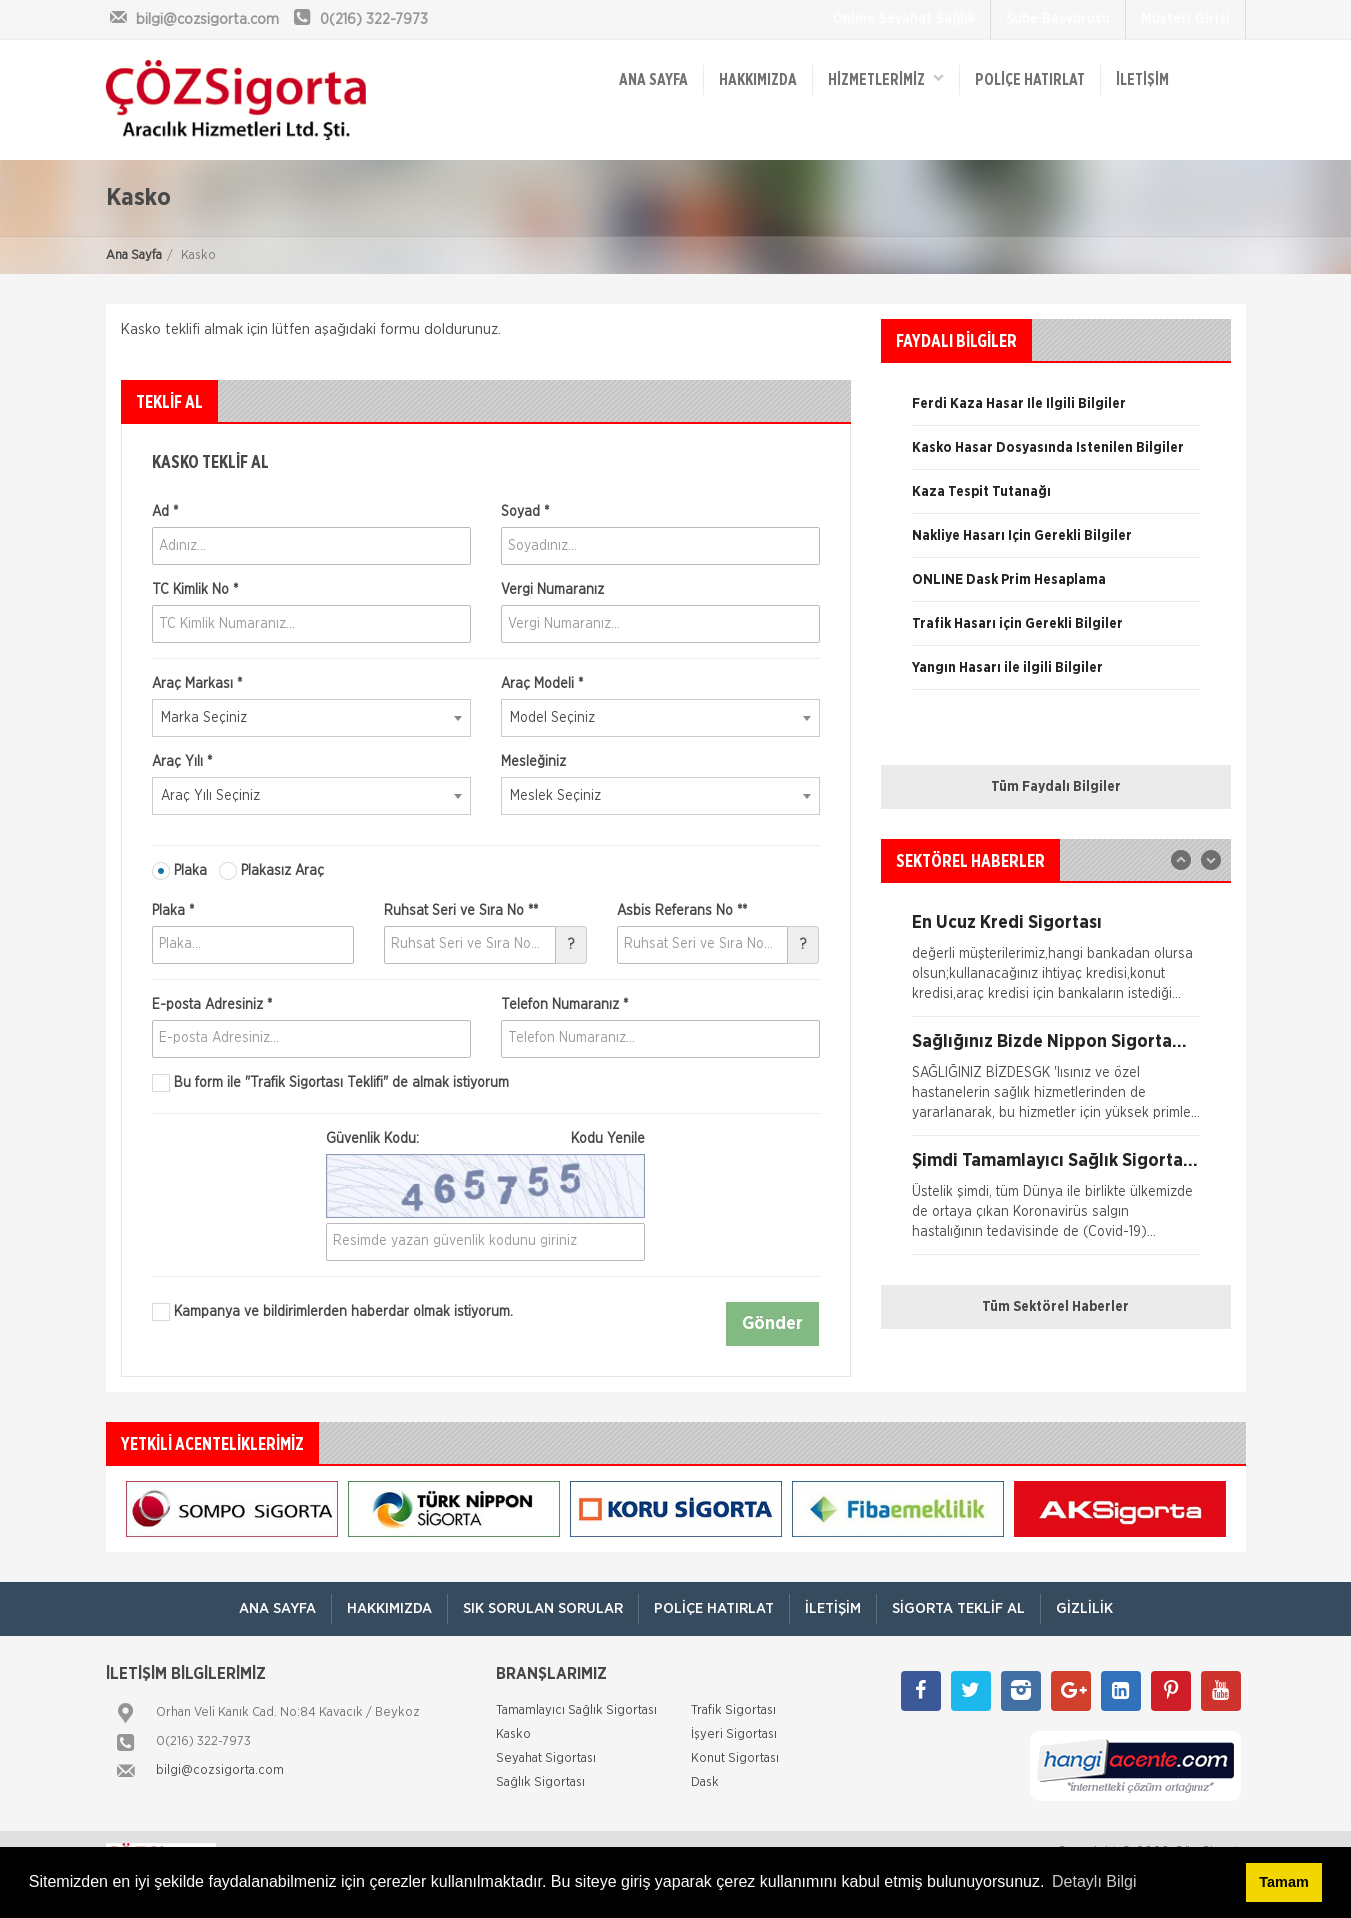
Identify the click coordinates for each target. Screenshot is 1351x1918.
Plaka (179, 871)
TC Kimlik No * (195, 590)
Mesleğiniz (533, 762)
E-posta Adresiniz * (212, 1005)
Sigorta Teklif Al (958, 1607)
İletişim (1142, 80)
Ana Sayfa (134, 255)
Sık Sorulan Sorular (543, 1607)
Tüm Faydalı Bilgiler (1056, 787)
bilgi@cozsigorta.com (220, 1769)
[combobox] (311, 718)
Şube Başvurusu (1058, 19)
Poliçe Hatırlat (1030, 80)
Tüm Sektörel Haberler (1055, 1307)
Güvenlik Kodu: (485, 1139)
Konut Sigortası (735, 1757)
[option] (1056, 455)
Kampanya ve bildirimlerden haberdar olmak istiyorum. (332, 1312)
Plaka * (173, 911)
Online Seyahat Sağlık (904, 19)
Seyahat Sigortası (546, 1757)
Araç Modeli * (542, 684)
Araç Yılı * (182, 762)
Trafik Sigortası (733, 1709)
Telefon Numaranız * (564, 1005)
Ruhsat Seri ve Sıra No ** (461, 911)
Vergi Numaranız (552, 590)
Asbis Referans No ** (682, 911)
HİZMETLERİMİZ (886, 78)
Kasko (513, 1733)
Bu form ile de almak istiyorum (330, 1083)
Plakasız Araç (271, 871)
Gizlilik (1084, 1607)
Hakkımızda (759, 80)
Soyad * (525, 512)
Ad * (165, 512)
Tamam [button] (1283, 1882)
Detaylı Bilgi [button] (1094, 1881)
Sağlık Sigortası (540, 1781)
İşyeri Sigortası (734, 1733)
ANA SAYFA (654, 80)
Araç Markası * (197, 684)
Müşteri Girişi (1185, 19)
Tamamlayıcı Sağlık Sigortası (576, 1709)
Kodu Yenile (608, 1139)
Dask (705, 1781)
